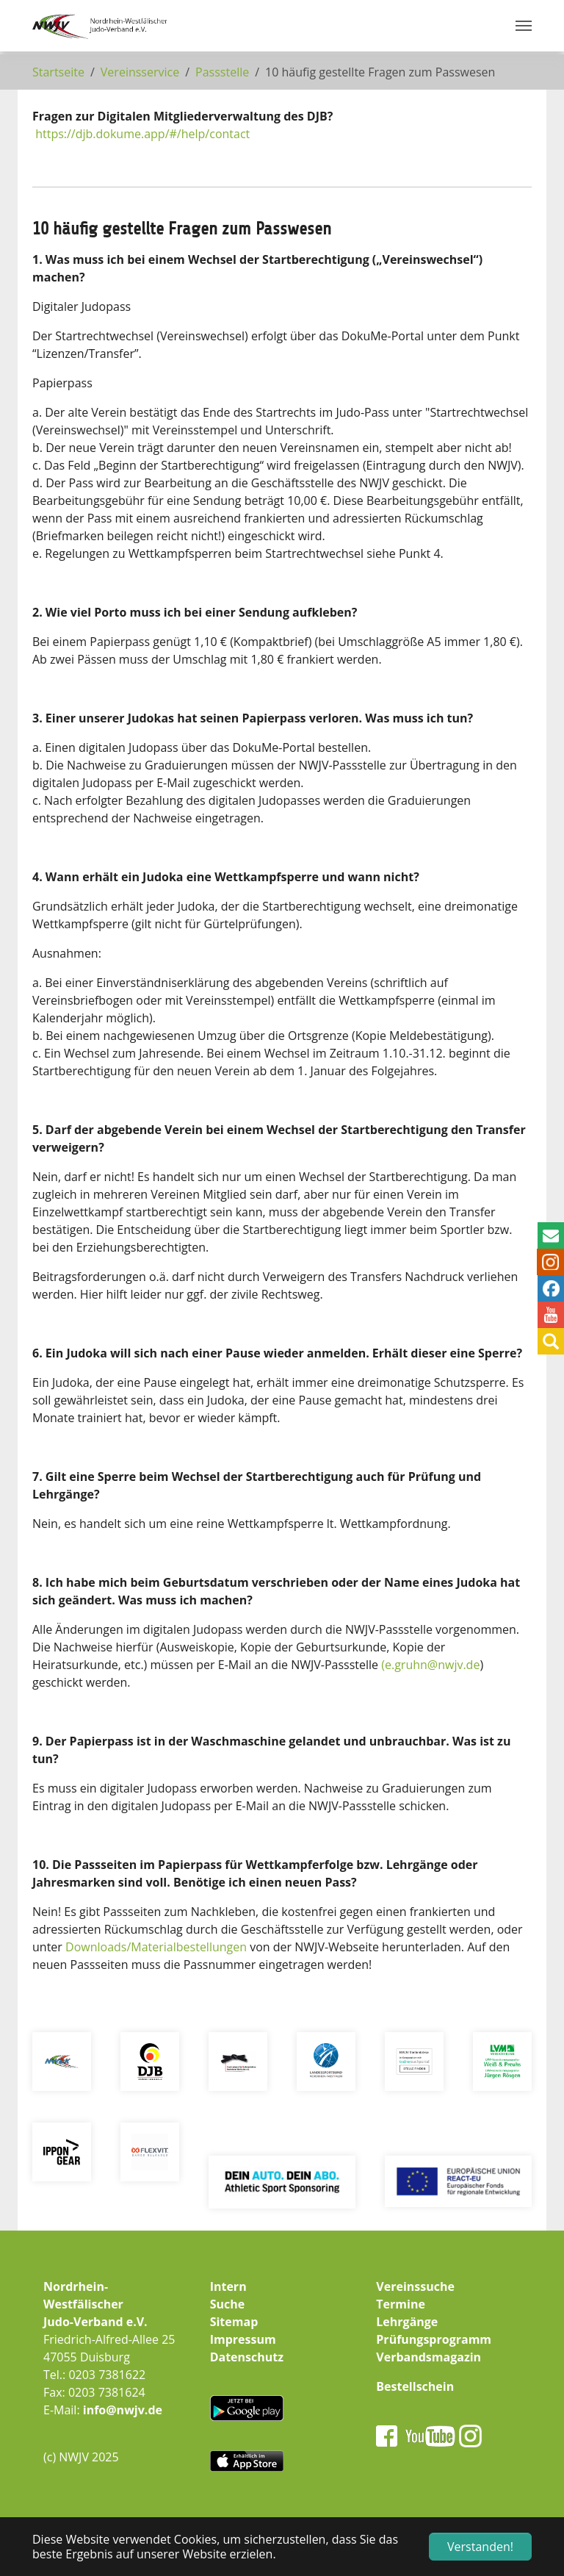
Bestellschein (415, 2386)
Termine (400, 2304)
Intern (228, 2286)
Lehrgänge (407, 2322)
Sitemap (234, 2322)
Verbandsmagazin (428, 2357)
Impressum (243, 2339)
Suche (227, 2304)
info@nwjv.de (122, 2410)
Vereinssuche (415, 2286)
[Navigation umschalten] (524, 25)
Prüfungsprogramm (433, 2339)
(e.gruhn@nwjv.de (430, 1665)
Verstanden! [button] (480, 2547)
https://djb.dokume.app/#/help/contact (142, 134)
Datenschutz (246, 2357)
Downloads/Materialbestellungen (156, 1947)
